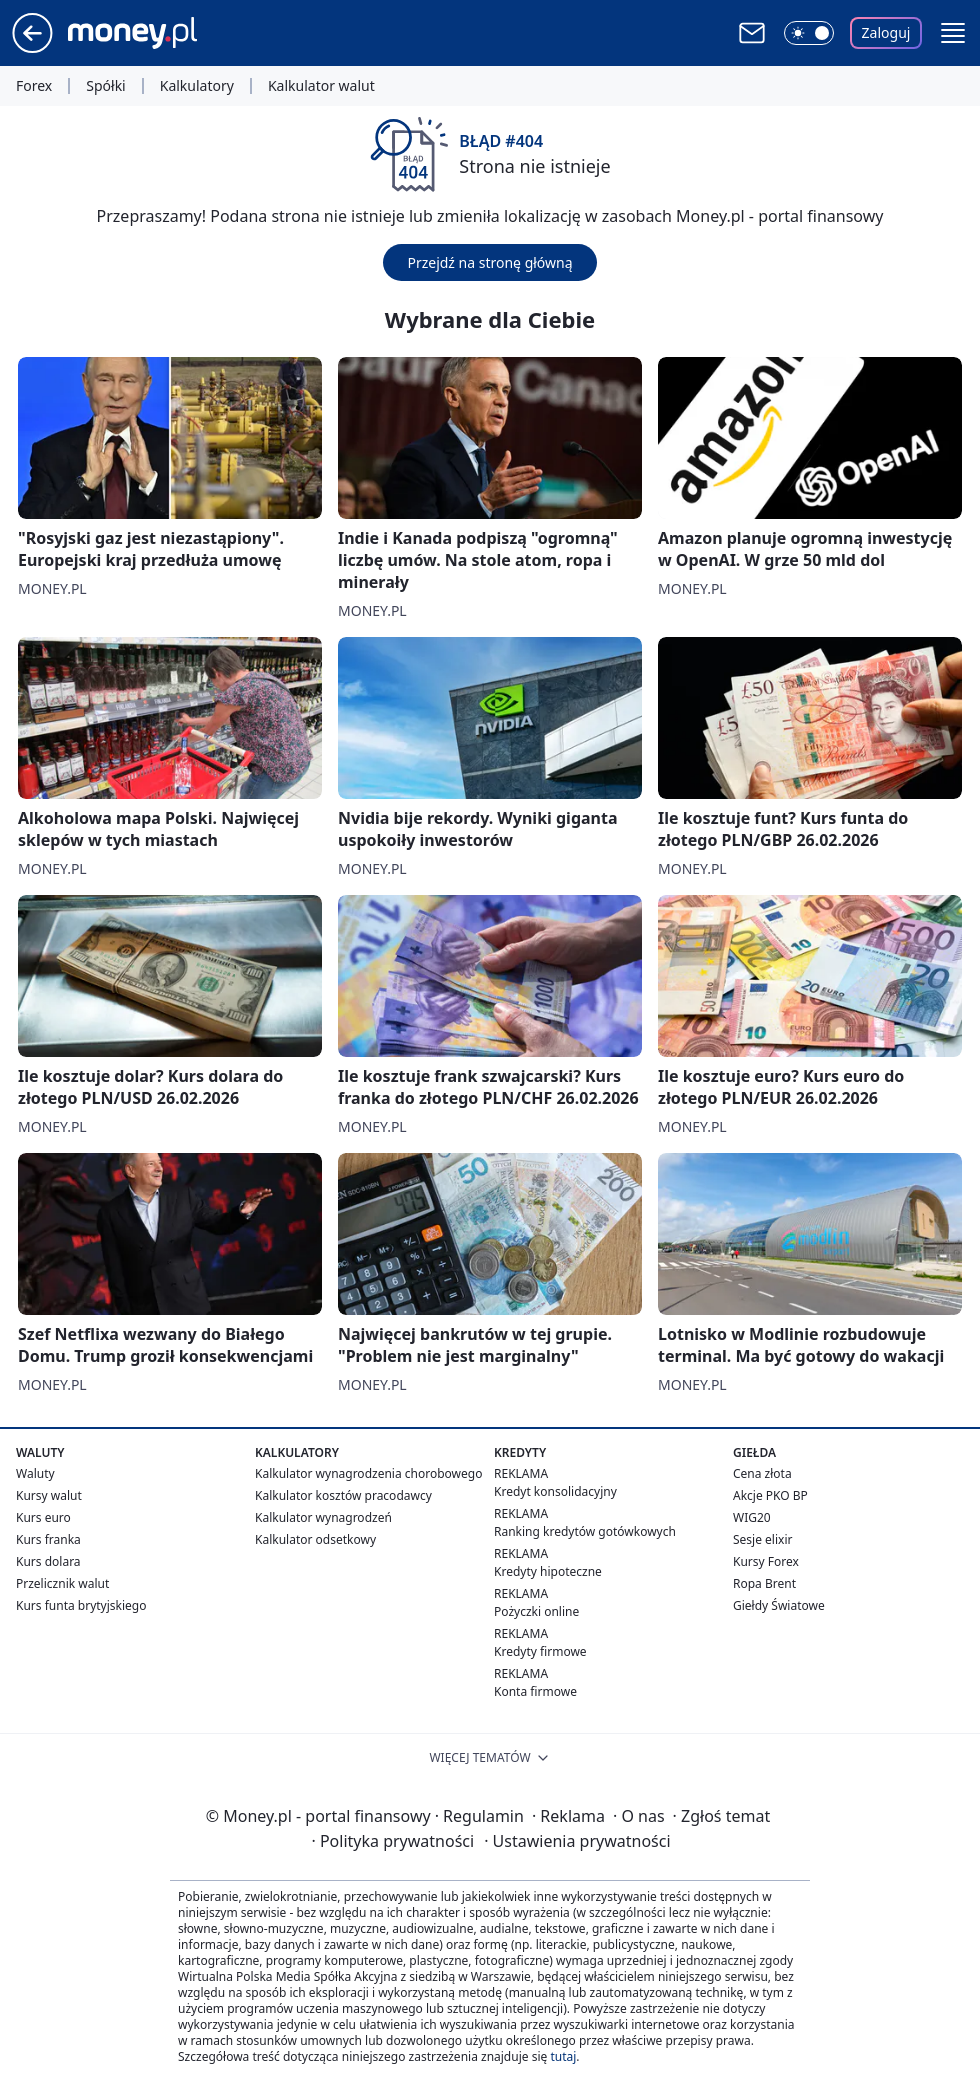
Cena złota (762, 1473)
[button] (953, 33)
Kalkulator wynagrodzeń (323, 1517)
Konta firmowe (535, 1691)
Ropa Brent (764, 1583)
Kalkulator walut (321, 86)
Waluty (35, 1473)
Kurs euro (43, 1517)
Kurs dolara (48, 1561)
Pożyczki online (536, 1611)
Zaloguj (886, 32)
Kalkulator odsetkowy (315, 1539)
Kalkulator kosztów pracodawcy (343, 1495)
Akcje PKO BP (770, 1495)
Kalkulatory (197, 86)
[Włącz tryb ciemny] (809, 33)
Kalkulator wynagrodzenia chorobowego (368, 1473)
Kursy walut (49, 1495)
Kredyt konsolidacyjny (555, 1491)
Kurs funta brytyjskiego (81, 1605)
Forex (34, 86)
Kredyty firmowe (540, 1651)
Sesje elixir (762, 1539)
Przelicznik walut (62, 1583)
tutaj (563, 2056)
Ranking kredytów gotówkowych (585, 1531)
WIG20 (752, 1517)
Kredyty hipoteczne (548, 1571)
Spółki (105, 86)
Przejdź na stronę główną (489, 262)
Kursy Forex (766, 1561)
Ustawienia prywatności (577, 1841)
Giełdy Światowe (779, 1605)
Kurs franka (48, 1539)
